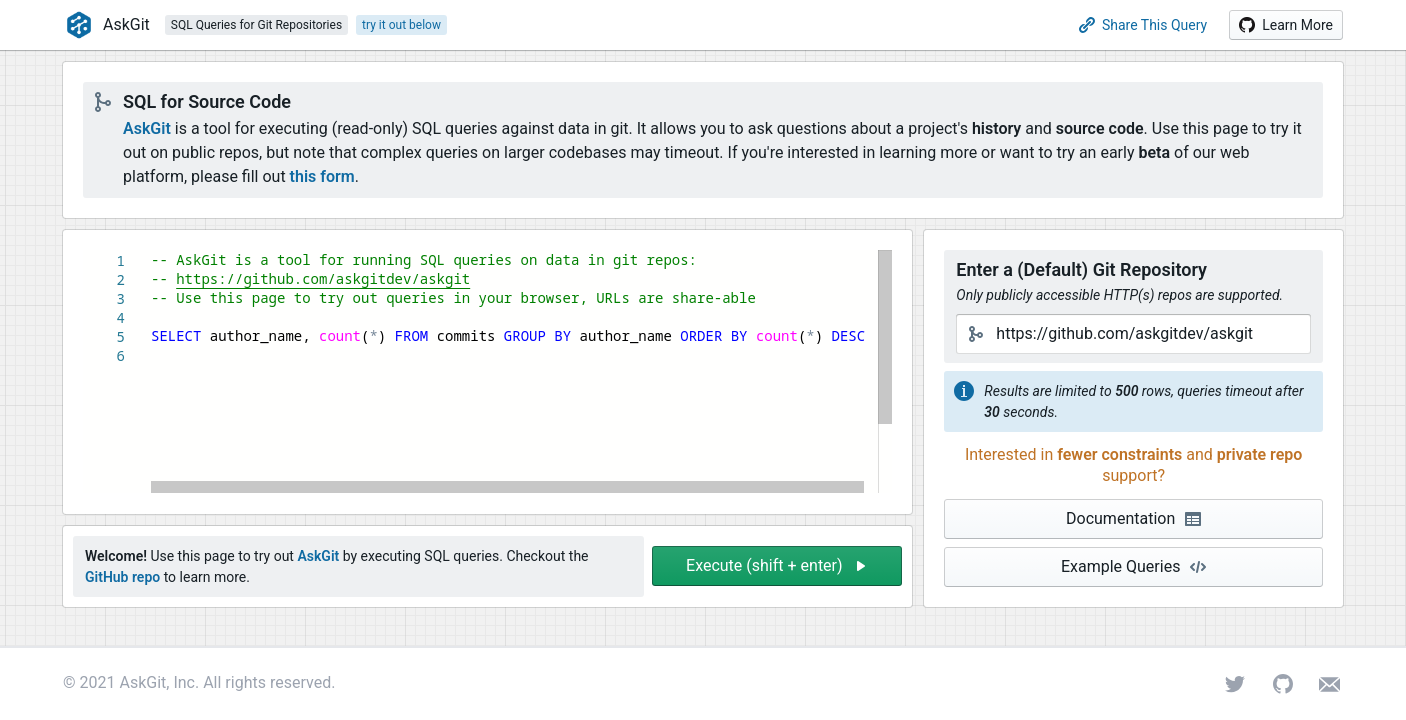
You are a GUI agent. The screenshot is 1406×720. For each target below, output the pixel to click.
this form (322, 176)
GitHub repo (122, 577)
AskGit (147, 128)
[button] (1286, 25)
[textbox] (151, 250)
